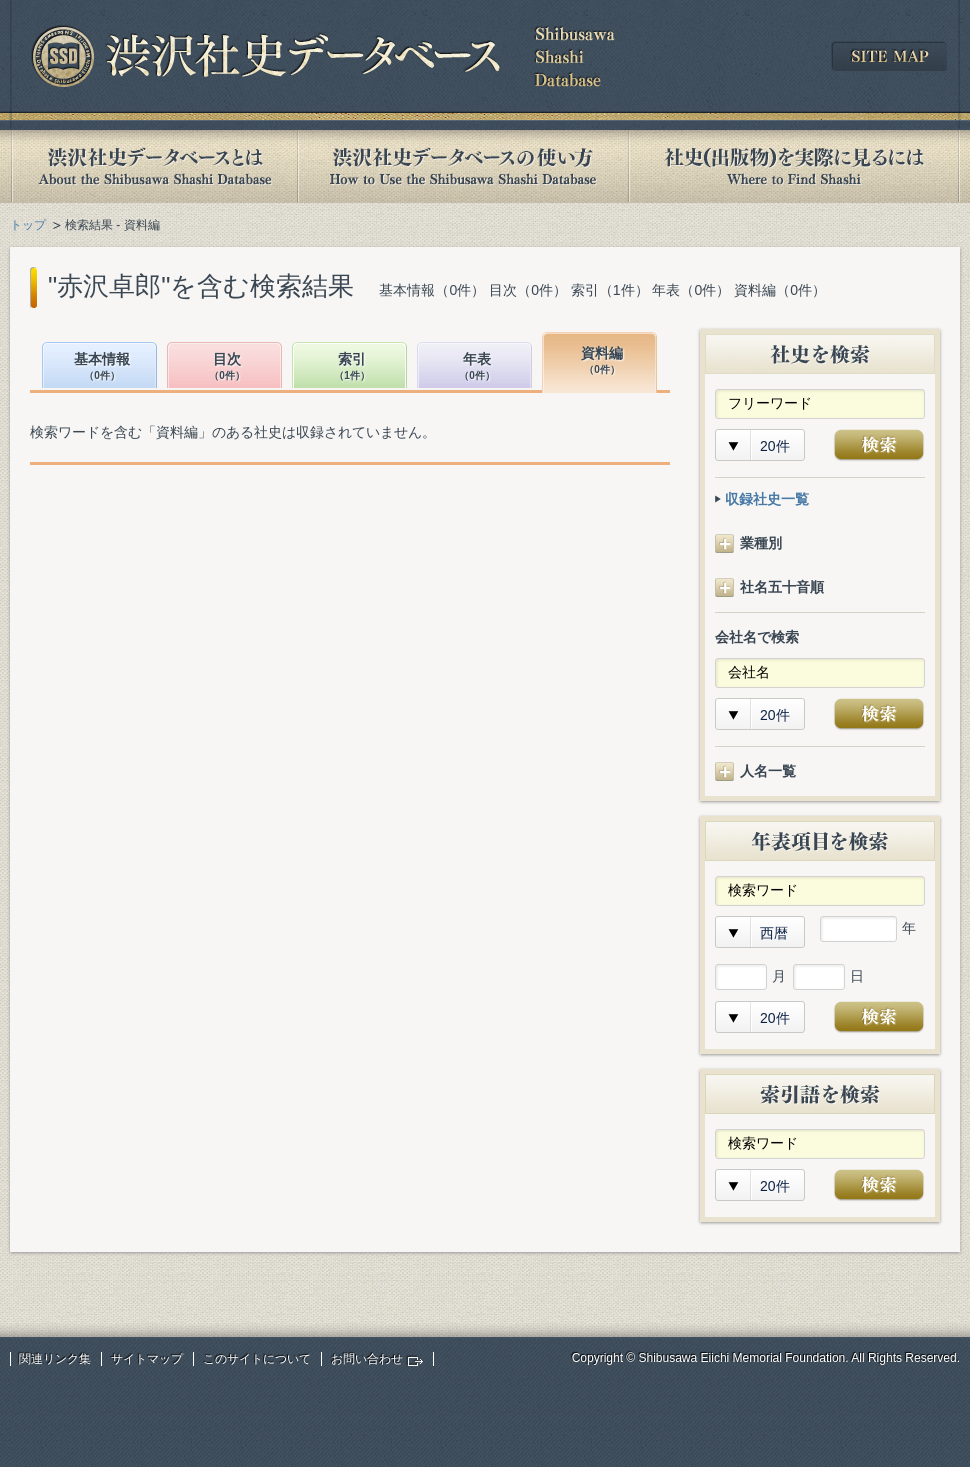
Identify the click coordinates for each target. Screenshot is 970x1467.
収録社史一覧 (767, 499)
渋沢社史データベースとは (153, 166)
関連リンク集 (55, 1359)
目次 (227, 367)
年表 (477, 367)
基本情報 (102, 367)
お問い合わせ (367, 1359)
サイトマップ (147, 1359)
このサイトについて (257, 1359)
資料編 (602, 361)
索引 (352, 367)
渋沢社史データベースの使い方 (463, 166)
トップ (28, 225)
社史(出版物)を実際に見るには (794, 166)
